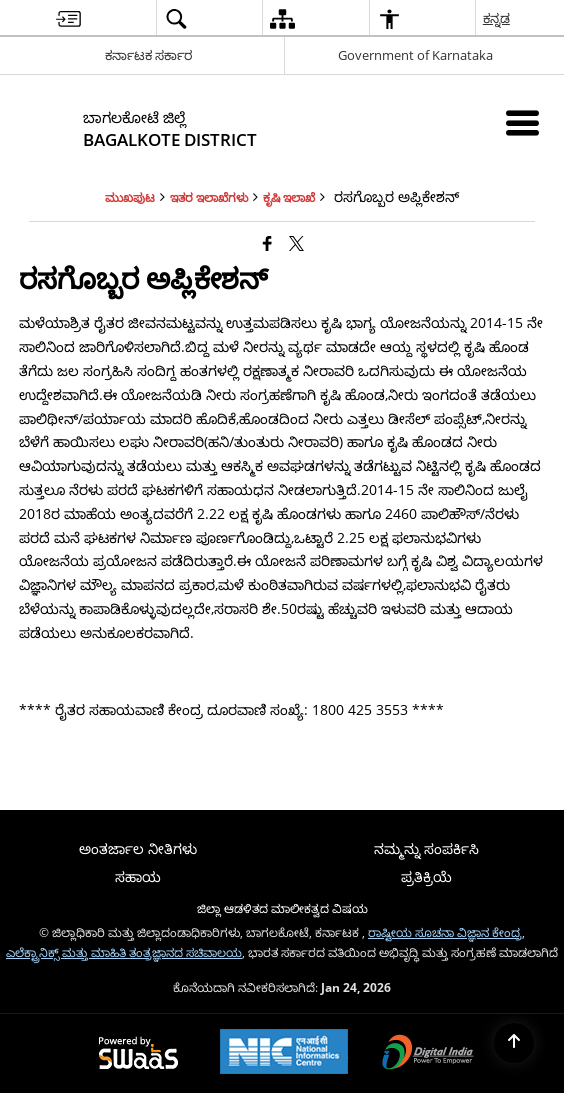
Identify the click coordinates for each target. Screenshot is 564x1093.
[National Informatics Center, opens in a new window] (284, 1053)
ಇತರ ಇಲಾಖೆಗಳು (209, 197)
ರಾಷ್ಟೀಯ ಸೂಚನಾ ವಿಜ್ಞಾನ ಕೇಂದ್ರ (445, 932)
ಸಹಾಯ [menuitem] (138, 876)
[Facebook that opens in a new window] (267, 243)
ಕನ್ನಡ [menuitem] (497, 18)
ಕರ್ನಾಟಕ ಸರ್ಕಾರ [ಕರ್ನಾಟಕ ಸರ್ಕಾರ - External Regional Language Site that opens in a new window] (148, 55)
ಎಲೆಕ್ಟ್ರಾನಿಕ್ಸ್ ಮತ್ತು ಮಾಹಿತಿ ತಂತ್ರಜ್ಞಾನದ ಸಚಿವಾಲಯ (124, 952)
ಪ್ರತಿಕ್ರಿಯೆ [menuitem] (426, 876)
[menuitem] (68, 18)
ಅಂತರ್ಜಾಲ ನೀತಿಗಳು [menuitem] (138, 848)
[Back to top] (514, 1043)
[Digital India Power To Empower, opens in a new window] (428, 1054)
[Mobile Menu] (522, 122)
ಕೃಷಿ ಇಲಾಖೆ (289, 197)
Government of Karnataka (415, 55)
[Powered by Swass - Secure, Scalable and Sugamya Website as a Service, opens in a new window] (138, 1054)
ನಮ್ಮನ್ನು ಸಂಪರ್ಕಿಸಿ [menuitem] (426, 848)
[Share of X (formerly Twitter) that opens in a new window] (296, 243)
